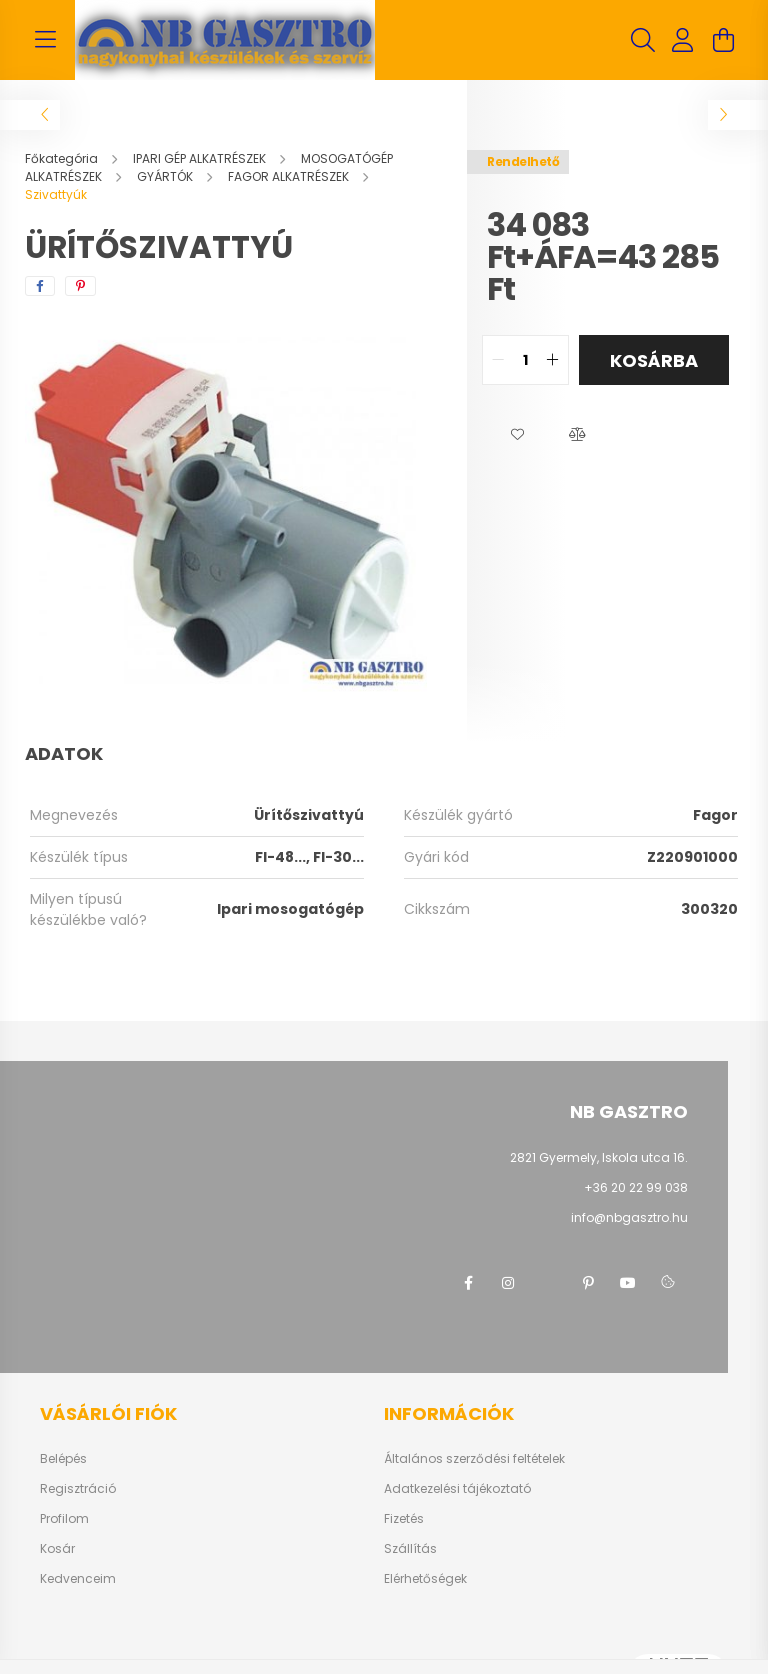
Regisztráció (78, 1489)
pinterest (588, 1283)
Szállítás (410, 1549)
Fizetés (404, 1519)
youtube (628, 1283)
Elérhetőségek (425, 1579)
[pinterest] (80, 286)
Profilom (64, 1519)
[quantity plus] (553, 360)
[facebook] (40, 286)
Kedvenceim (78, 1579)
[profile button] (683, 40)
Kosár (57, 1549)
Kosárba (654, 360)
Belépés (63, 1459)
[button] (517, 435)
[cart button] (723, 40)
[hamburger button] (45, 40)
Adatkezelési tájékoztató (457, 1489)
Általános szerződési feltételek (474, 1459)
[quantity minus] (498, 360)
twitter (548, 1283)
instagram (508, 1283)
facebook (468, 1283)
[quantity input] (525, 360)
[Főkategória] (63, 158)
